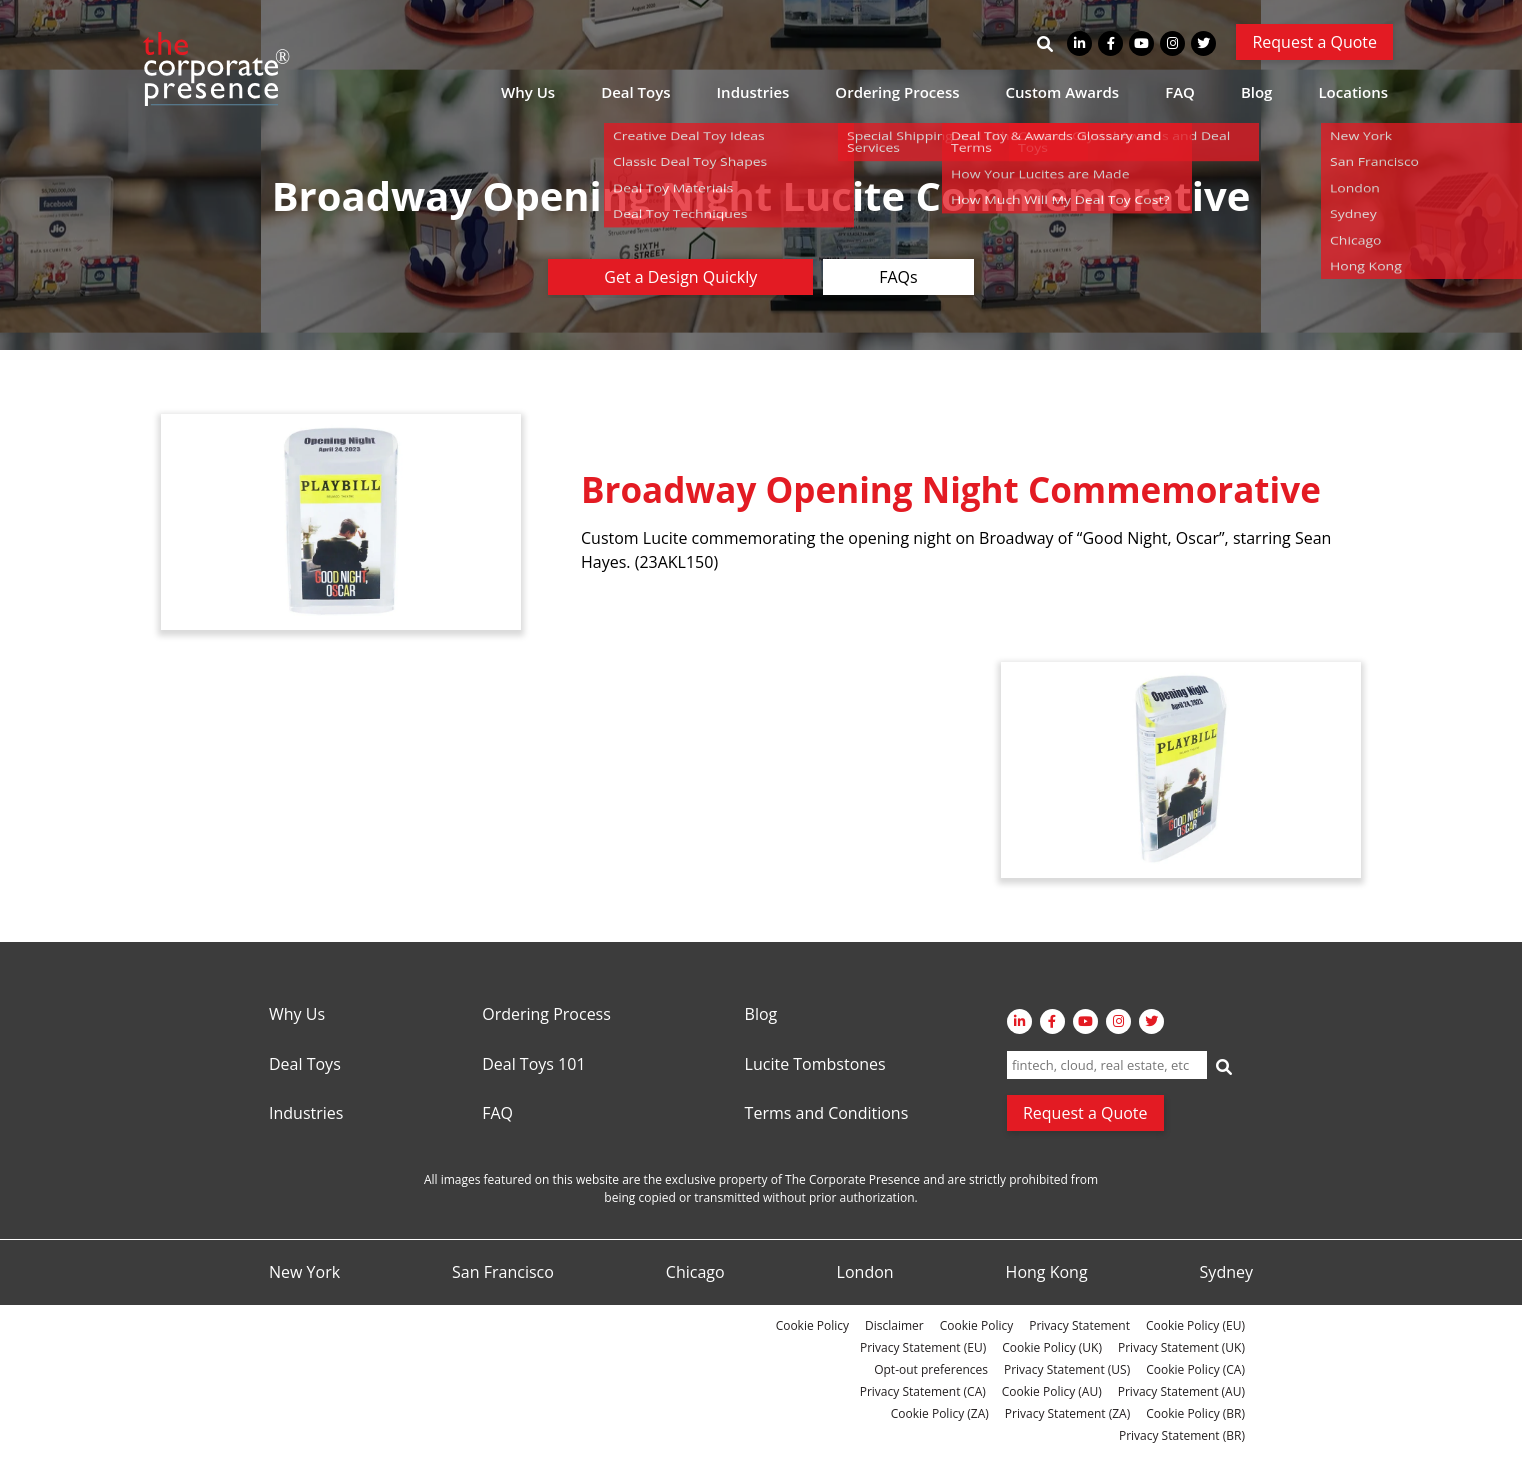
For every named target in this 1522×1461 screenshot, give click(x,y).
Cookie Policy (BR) (1195, 1413)
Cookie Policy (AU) (1052, 1391)
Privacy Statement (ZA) (1067, 1413)
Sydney (1226, 1273)
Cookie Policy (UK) (1052, 1347)
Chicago (695, 1273)
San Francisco (503, 1273)
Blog (1257, 92)
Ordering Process (897, 92)
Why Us (528, 92)
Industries (753, 92)
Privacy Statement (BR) (1182, 1435)
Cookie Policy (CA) (1195, 1369)
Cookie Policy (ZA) (940, 1413)
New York (304, 1273)
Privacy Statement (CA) (923, 1391)
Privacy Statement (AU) (1181, 1391)
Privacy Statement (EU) (923, 1347)
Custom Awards (1063, 92)
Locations (1353, 92)
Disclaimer (894, 1325)
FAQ (1180, 92)
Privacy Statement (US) (1067, 1369)
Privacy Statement (1079, 1325)
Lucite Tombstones (815, 1065)
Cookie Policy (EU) (1195, 1325)
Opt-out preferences (931, 1369)
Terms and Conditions (827, 1114)
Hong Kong (1047, 1273)
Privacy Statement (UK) (1181, 1347)
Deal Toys (635, 92)
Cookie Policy (812, 1325)
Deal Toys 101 (533, 1065)
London (865, 1273)
